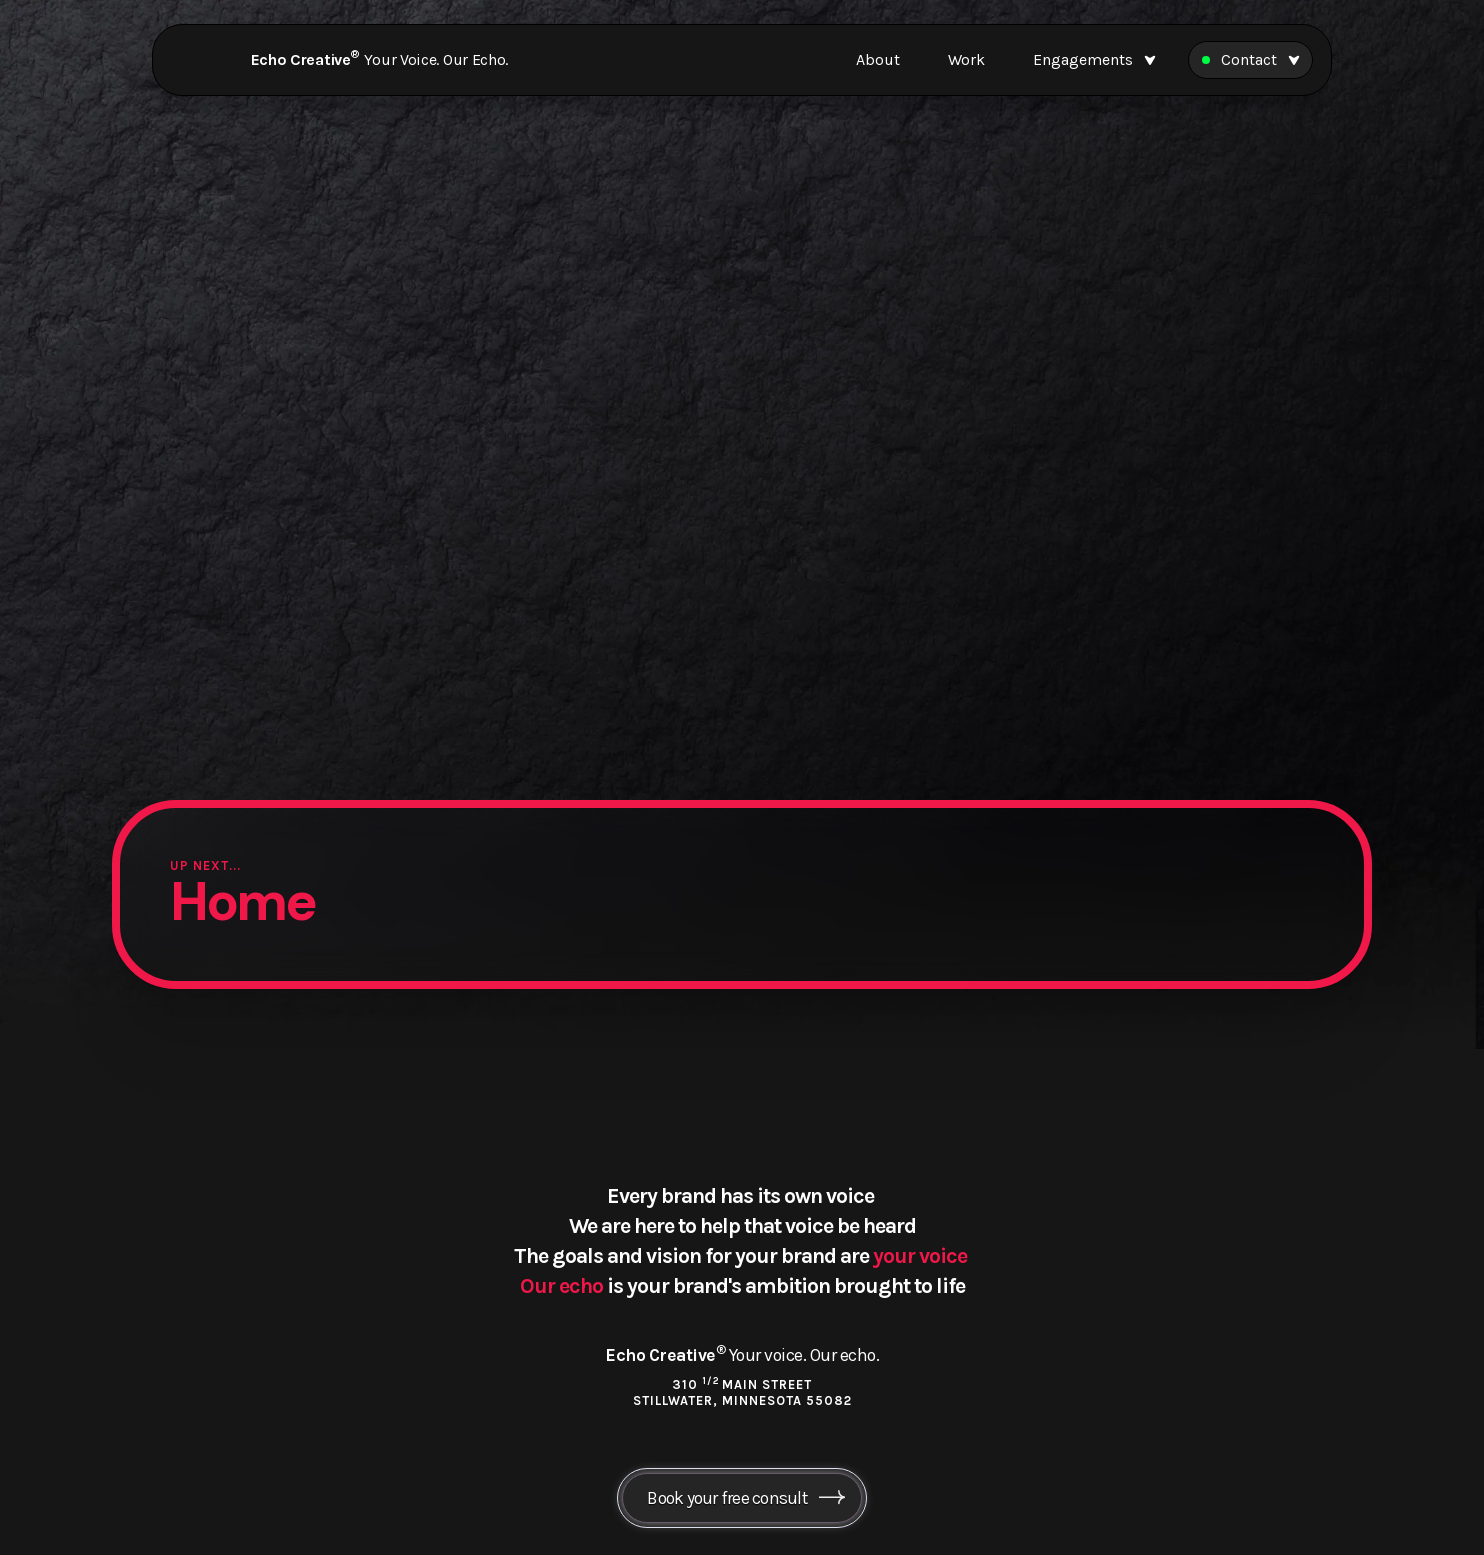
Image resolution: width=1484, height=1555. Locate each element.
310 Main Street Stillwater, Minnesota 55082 (742, 1392)
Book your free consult (727, 1498)
